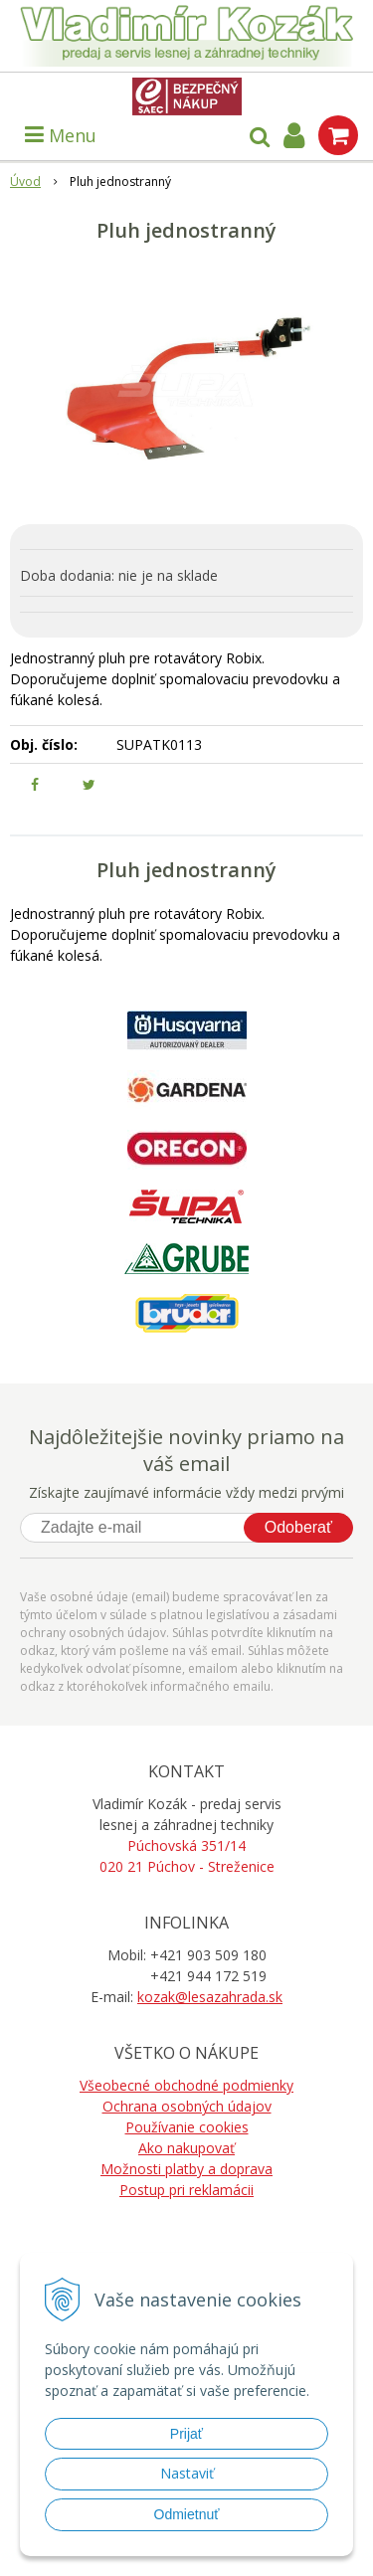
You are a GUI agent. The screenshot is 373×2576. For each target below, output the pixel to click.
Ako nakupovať (186, 2147)
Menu (60, 135)
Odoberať (298, 1527)
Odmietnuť (187, 2514)
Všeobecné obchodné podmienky (186, 2085)
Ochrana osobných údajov (187, 2106)
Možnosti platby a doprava (186, 2168)
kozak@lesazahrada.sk (209, 1996)
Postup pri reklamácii (186, 2189)
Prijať (186, 2434)
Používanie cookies (187, 2126)
